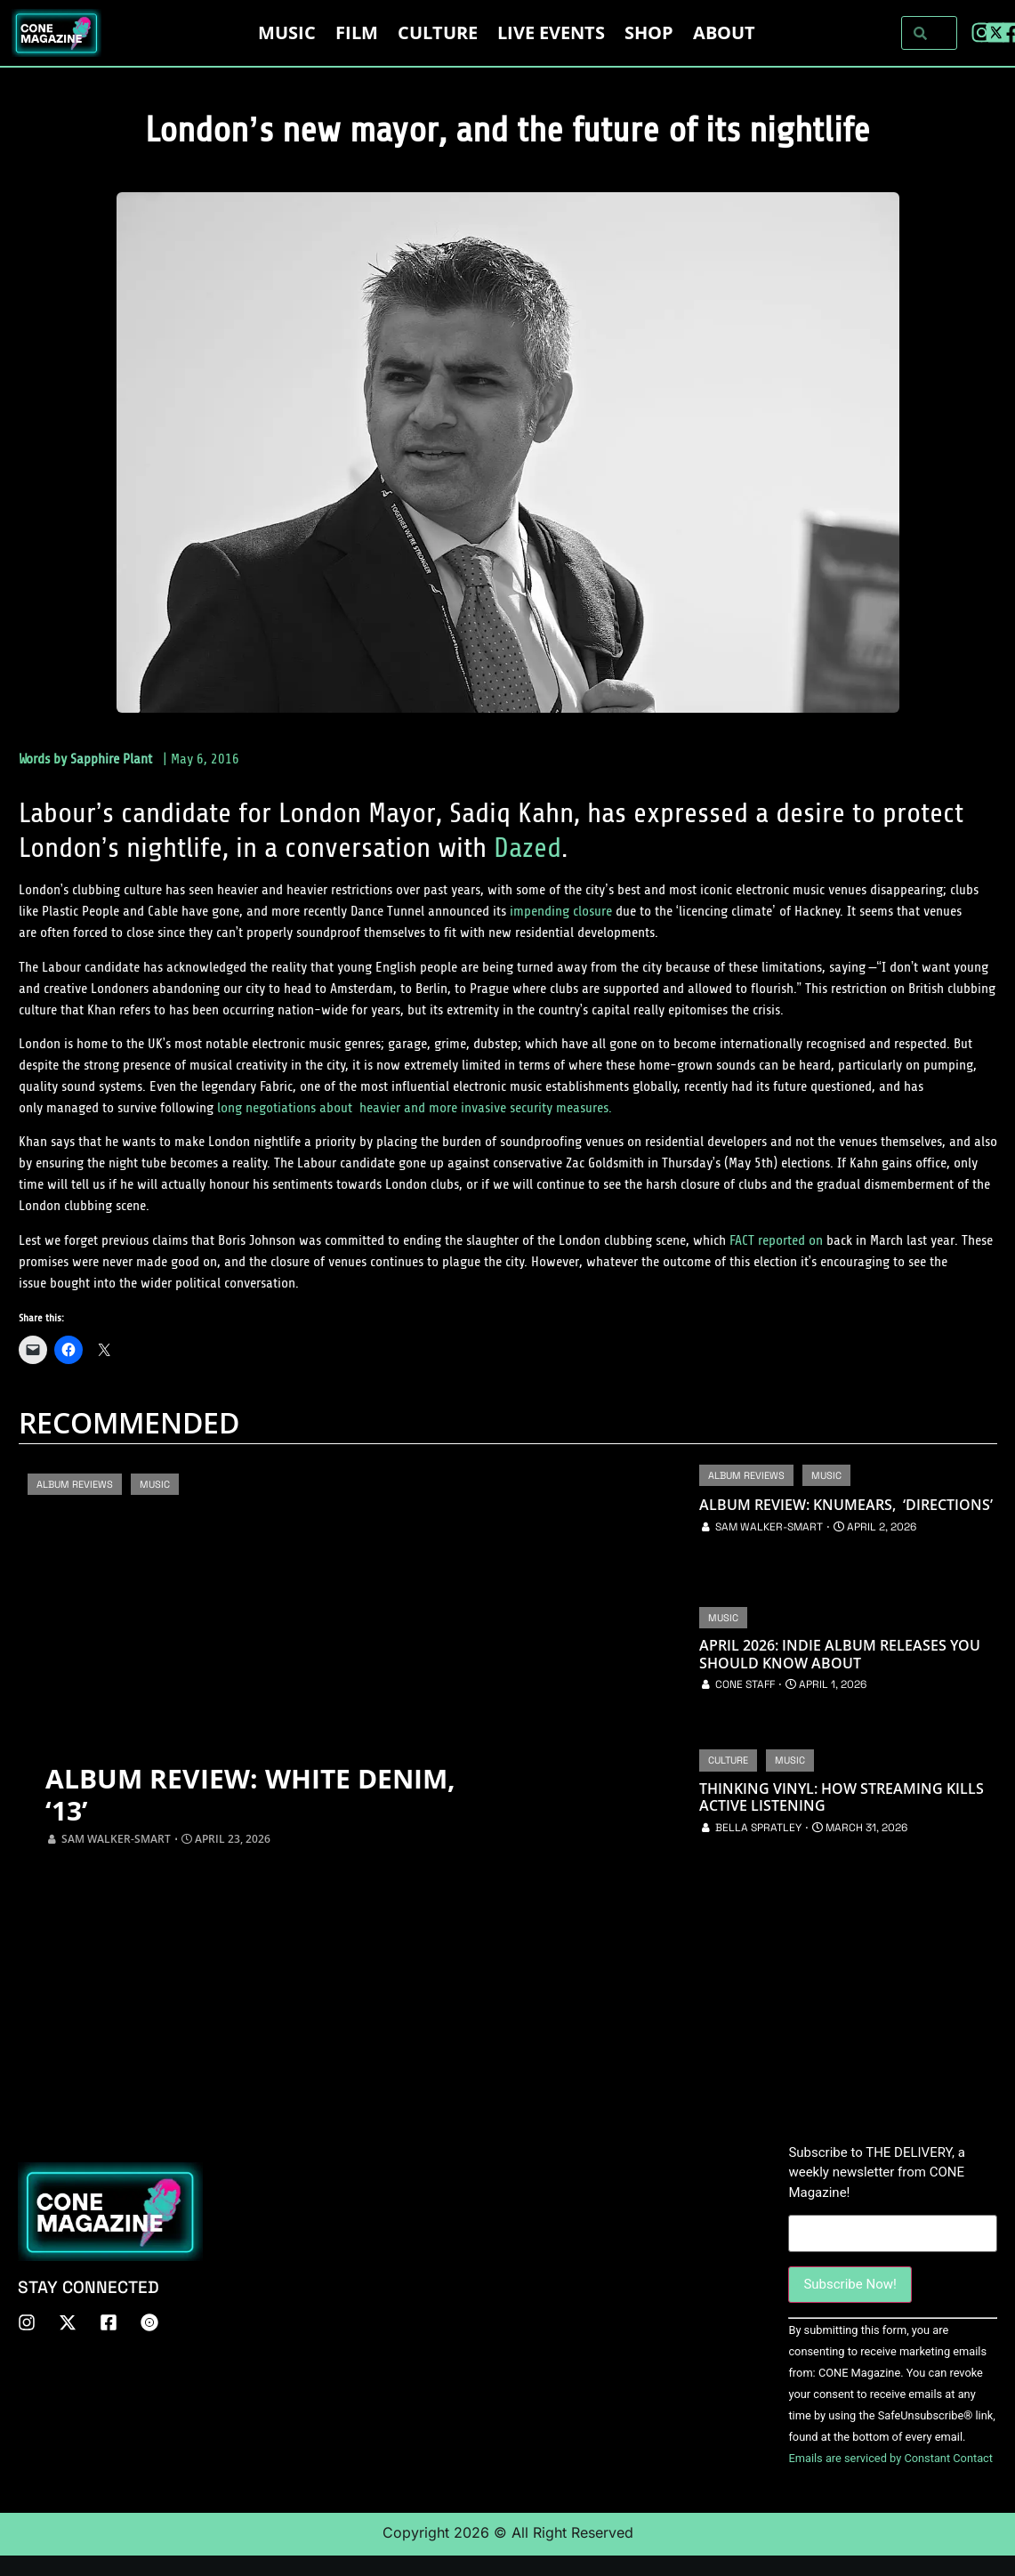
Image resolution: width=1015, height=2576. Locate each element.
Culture (438, 32)
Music (287, 32)
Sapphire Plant (111, 759)
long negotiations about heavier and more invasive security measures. (414, 1108)
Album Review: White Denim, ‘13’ (250, 1795)
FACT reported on (776, 1240)
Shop (648, 32)
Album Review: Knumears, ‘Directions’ (846, 1505)
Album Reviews (74, 1484)
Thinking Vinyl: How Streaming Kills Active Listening (841, 1797)
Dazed (527, 848)
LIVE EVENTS (551, 32)
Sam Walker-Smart (116, 1838)
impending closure (561, 911)
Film (356, 32)
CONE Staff (745, 1684)
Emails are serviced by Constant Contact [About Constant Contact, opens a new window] (890, 2458)
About (724, 32)
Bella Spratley (758, 1828)
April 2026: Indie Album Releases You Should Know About (839, 1654)
